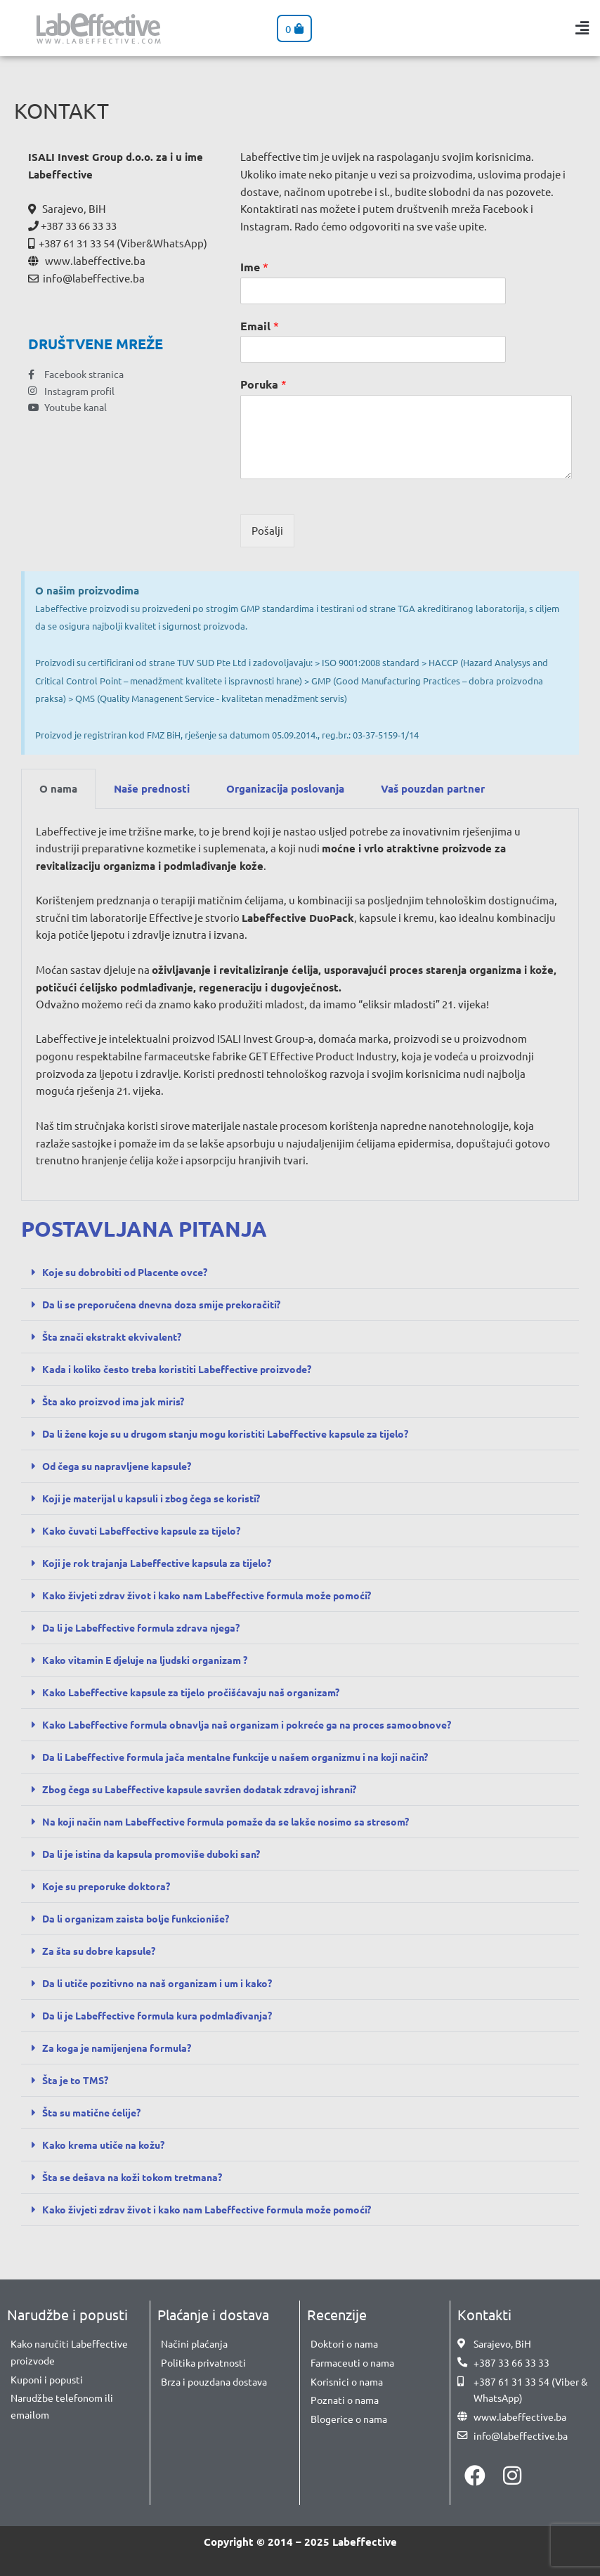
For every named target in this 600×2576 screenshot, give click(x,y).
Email (259, 325)
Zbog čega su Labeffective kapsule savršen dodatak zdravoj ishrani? (212, 1789)
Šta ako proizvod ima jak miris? (118, 1401)
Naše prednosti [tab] (152, 788)
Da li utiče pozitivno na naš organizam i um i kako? (168, 1983)
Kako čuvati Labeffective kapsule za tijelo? (150, 1530)
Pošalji (267, 530)
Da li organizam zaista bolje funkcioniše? (143, 1918)
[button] (582, 28)
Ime (254, 266)
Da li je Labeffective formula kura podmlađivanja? (167, 2015)
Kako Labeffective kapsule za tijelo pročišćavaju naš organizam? (202, 1692)
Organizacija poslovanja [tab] (285, 788)
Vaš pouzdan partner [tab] (433, 788)
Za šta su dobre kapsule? (104, 1951)
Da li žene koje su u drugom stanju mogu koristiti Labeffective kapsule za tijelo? (243, 1433)
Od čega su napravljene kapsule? (124, 1466)
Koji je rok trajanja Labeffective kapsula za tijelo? (166, 1563)
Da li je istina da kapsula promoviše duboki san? (160, 1854)
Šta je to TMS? (78, 2080)
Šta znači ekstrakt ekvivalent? (118, 1336)
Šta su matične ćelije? (97, 2112)
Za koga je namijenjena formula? (122, 2048)
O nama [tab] (58, 788)
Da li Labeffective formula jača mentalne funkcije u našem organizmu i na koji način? (253, 1757)
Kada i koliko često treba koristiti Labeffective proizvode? (188, 1369)
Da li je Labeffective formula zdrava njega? (149, 1627)
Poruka (263, 384)
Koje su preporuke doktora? (111, 1886)
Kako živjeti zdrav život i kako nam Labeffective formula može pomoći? (220, 1595)
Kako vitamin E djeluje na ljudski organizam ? (154, 1660)
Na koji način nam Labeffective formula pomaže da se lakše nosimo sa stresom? (240, 1821)
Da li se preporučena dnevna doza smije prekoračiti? (172, 1304)
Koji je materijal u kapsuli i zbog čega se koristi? (161, 1498)
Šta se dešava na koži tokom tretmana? (140, 2177)
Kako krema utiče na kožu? (109, 2145)
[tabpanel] (300, 1005)
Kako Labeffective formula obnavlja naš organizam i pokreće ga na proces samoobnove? (262, 1724)
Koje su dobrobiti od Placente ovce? (132, 1272)
